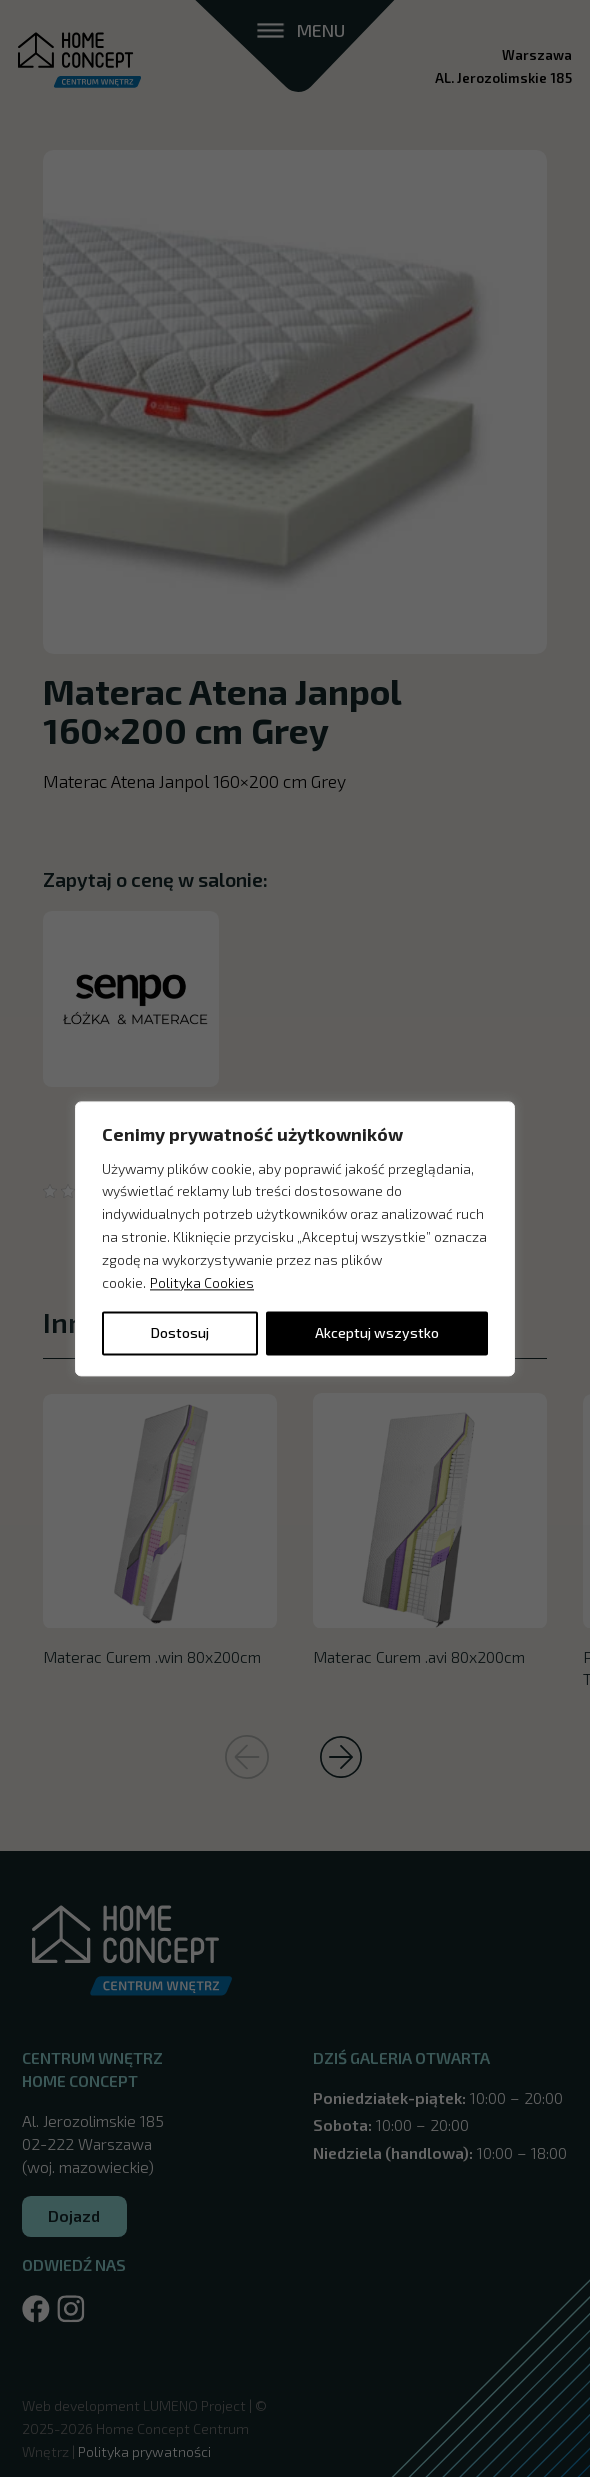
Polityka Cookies (202, 1282)
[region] (295, 1238)
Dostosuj (180, 1332)
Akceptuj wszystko (377, 1332)
